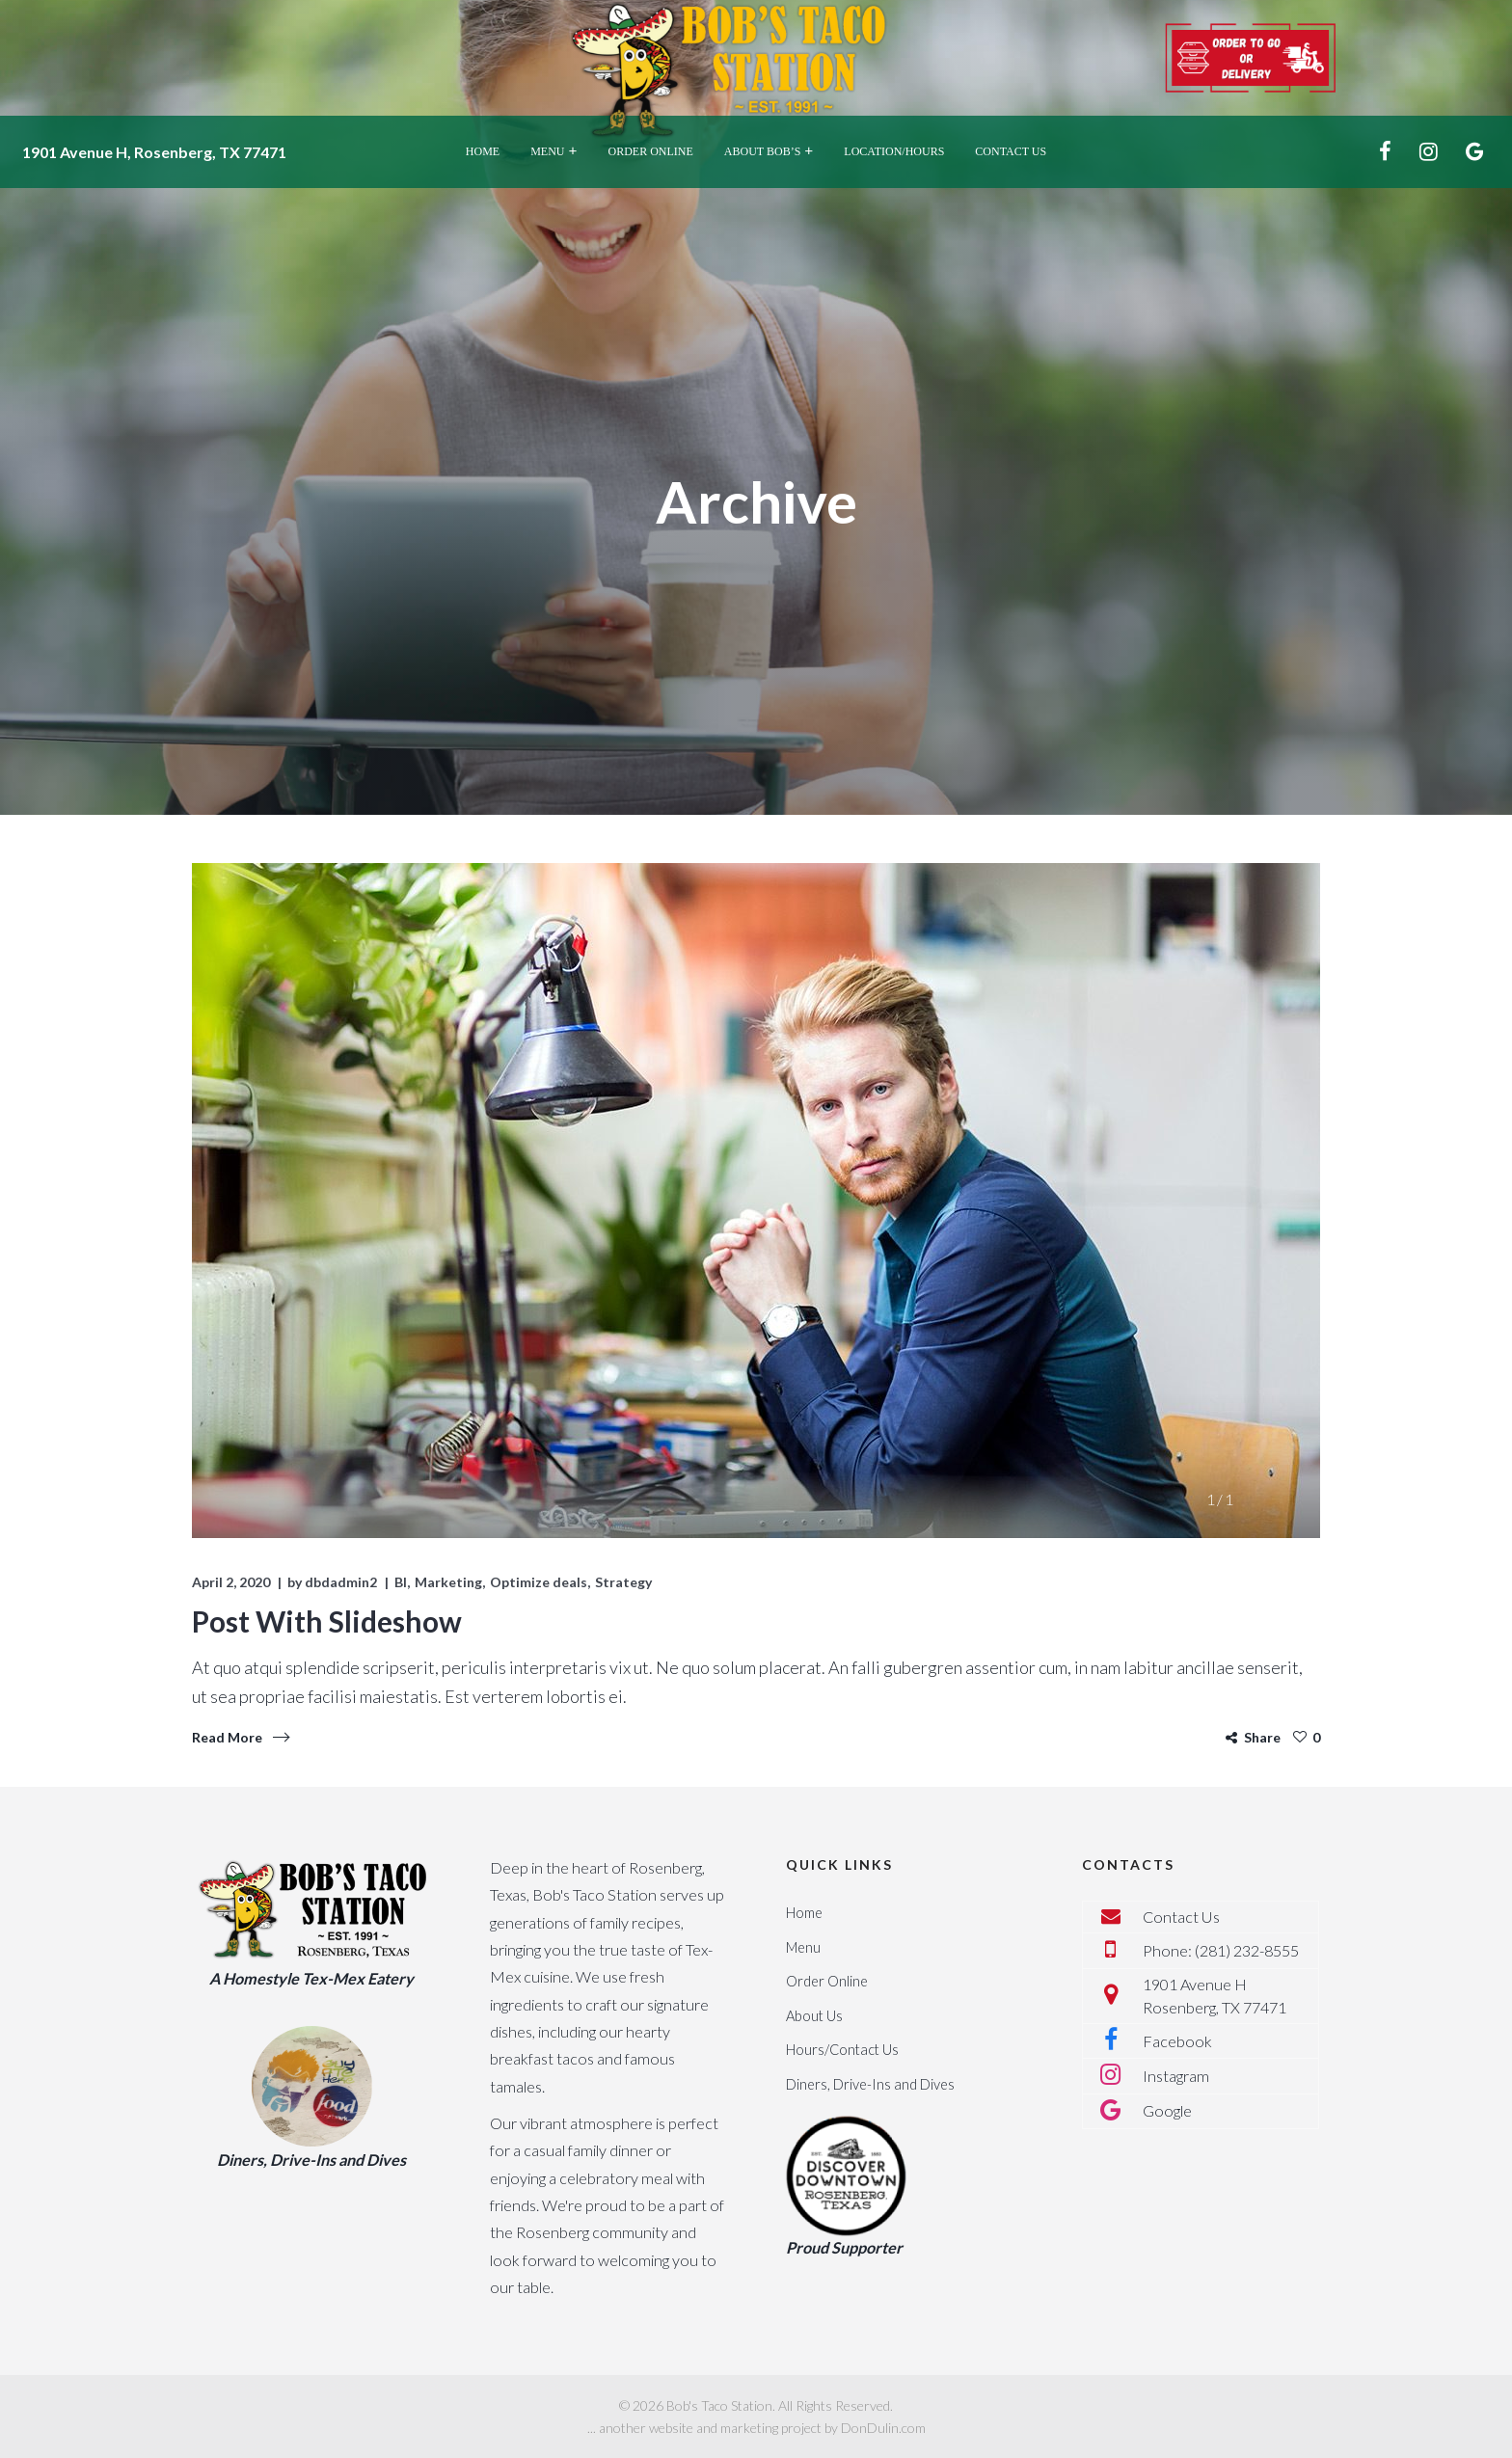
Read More (227, 1737)
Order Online (827, 1981)
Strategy (623, 1582)
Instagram (1176, 2075)
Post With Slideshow (327, 1621)
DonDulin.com (883, 2427)
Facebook (1177, 2041)
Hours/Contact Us (842, 2049)
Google (1167, 2110)
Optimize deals (538, 1582)
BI (400, 1582)
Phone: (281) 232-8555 (1221, 1950)
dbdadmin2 (341, 1582)
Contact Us (1181, 1916)
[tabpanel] (756, 1200)
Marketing (448, 1582)
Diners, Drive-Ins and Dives (870, 2084)
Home (804, 1912)
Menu (803, 1947)
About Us (814, 2016)
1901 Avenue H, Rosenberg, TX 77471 (154, 152)
